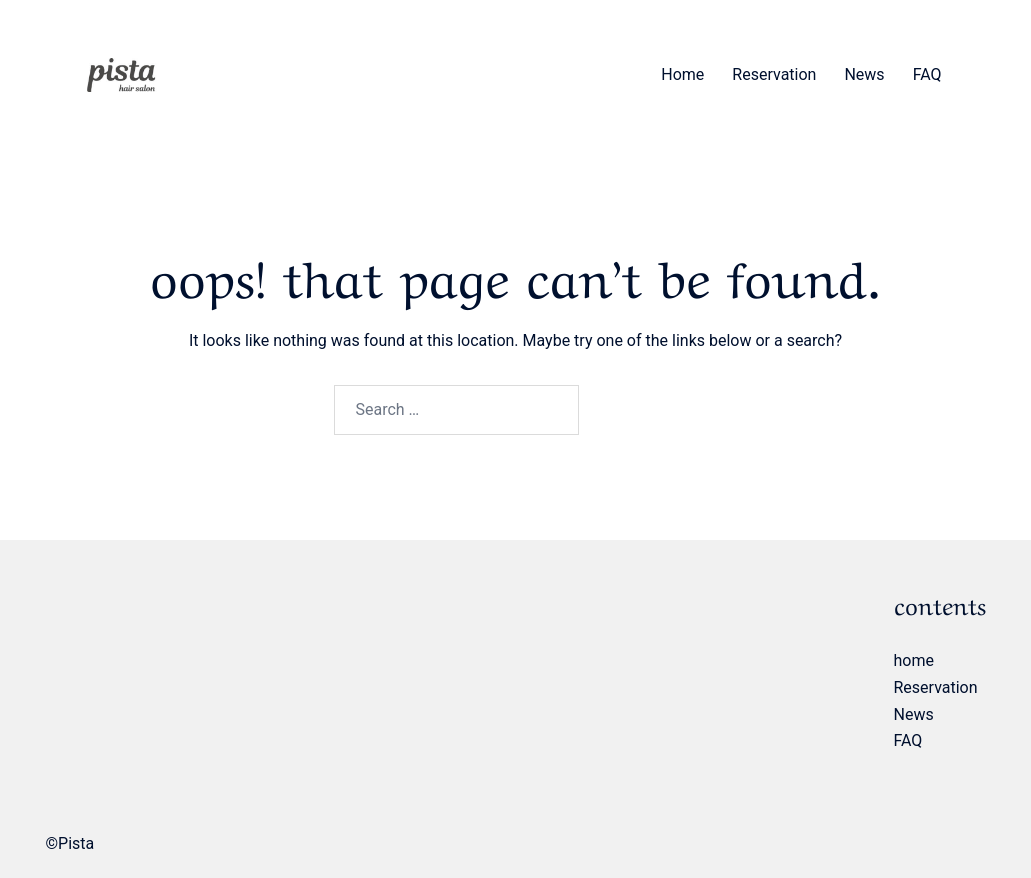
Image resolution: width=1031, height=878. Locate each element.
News (864, 74)
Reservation (774, 74)
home (682, 74)
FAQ (927, 74)
